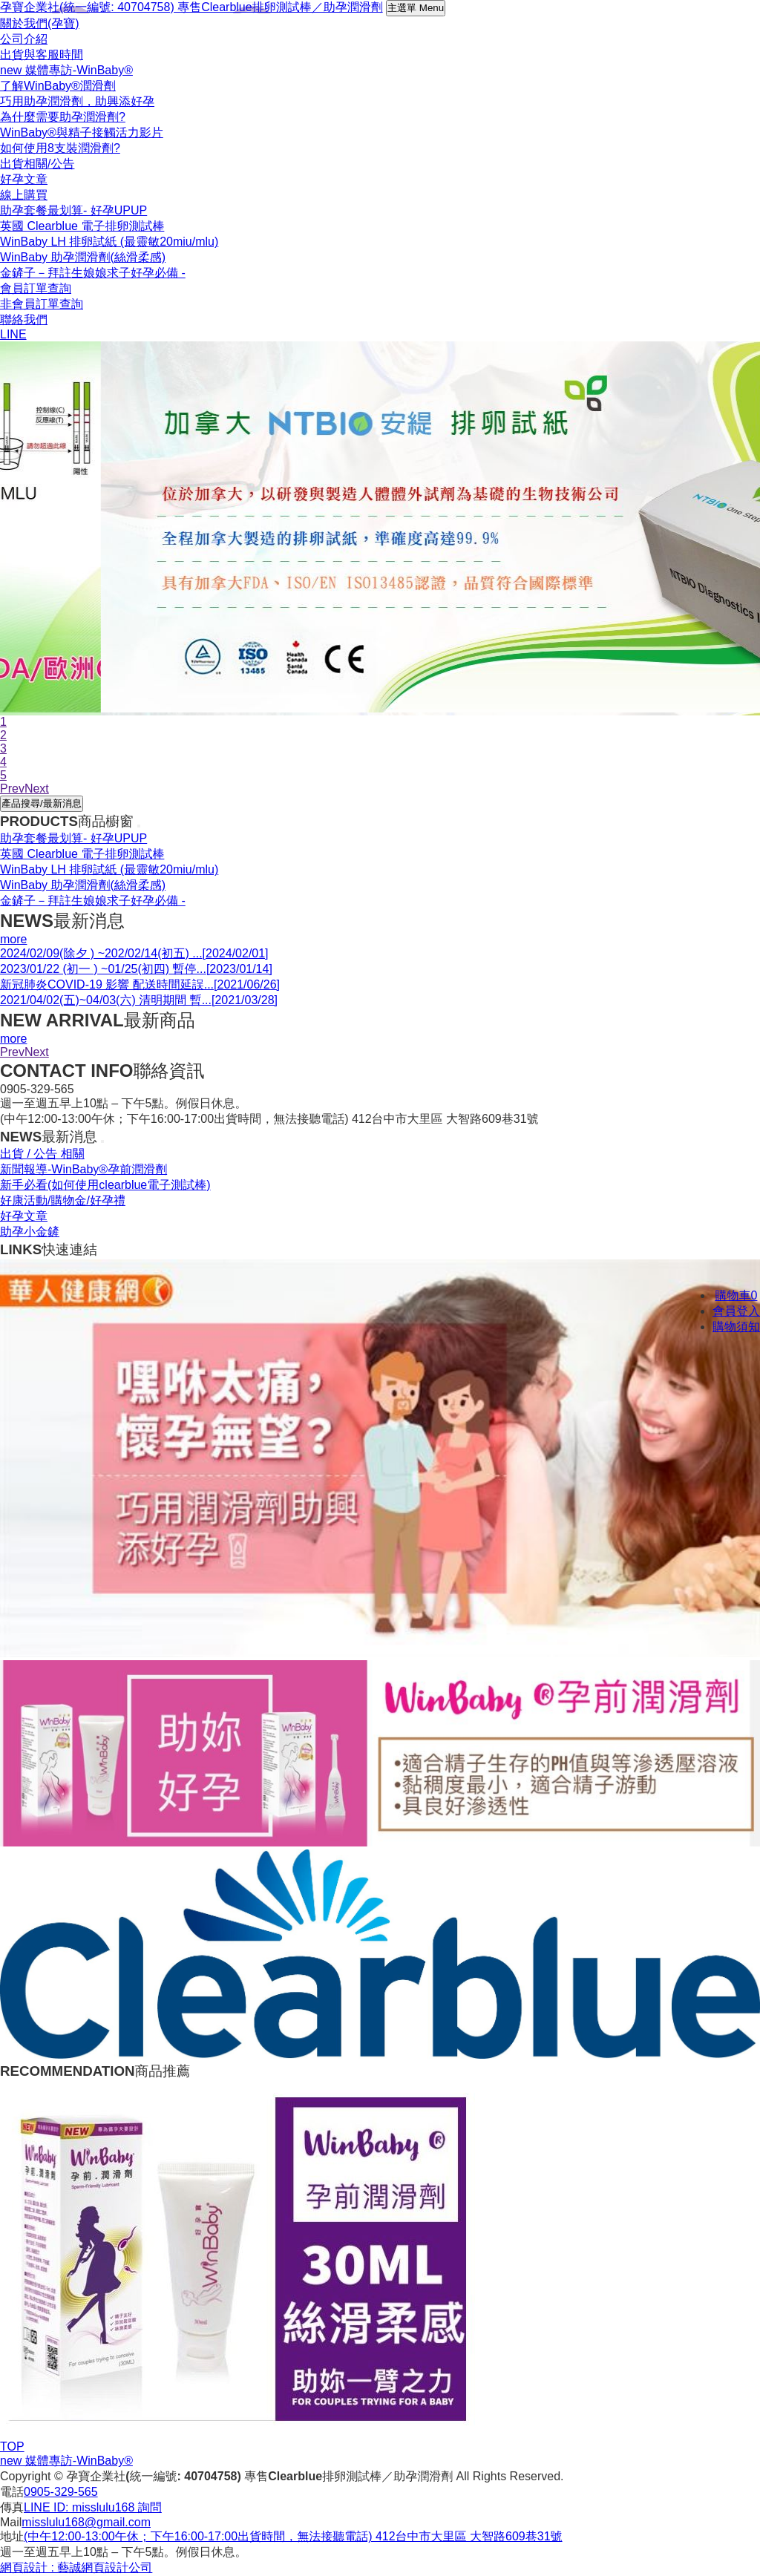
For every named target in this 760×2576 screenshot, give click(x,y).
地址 (12, 2536)
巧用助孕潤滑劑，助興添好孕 (77, 101)
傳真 (12, 2507)
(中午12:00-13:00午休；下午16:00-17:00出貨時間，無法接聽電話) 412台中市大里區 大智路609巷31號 (293, 2536)
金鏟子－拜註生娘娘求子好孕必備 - (93, 272)
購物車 (736, 1295)
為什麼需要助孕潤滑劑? (62, 117)
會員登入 (736, 1311)
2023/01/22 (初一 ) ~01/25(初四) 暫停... (136, 969)
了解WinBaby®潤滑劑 (58, 85)
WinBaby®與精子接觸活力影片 (81, 132)
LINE (13, 334)
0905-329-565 (61, 2491)
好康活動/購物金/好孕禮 (62, 1200)
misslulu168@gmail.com (86, 2522)
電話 (12, 2491)
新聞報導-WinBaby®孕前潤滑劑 (83, 1169)
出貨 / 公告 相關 (42, 1153)
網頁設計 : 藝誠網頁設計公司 (76, 2567)
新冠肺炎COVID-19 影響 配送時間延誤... (140, 984)
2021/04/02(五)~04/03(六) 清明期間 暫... (139, 1000)
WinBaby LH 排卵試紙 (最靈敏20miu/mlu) (109, 241)
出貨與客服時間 (41, 54)
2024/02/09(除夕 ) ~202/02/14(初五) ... (134, 953)
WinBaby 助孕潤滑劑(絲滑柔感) (83, 257)
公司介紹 (24, 39)
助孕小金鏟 (29, 1231)
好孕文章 (24, 1216)
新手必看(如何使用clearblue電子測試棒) (105, 1185)
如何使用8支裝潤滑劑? (60, 148)
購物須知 (736, 1326)
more (13, 939)
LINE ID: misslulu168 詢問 (93, 2507)
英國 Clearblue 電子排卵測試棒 (82, 226)
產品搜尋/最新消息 (41, 803)
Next (36, 1052)
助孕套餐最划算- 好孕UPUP (73, 210)
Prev (12, 1052)
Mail (11, 2522)
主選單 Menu (415, 7)
